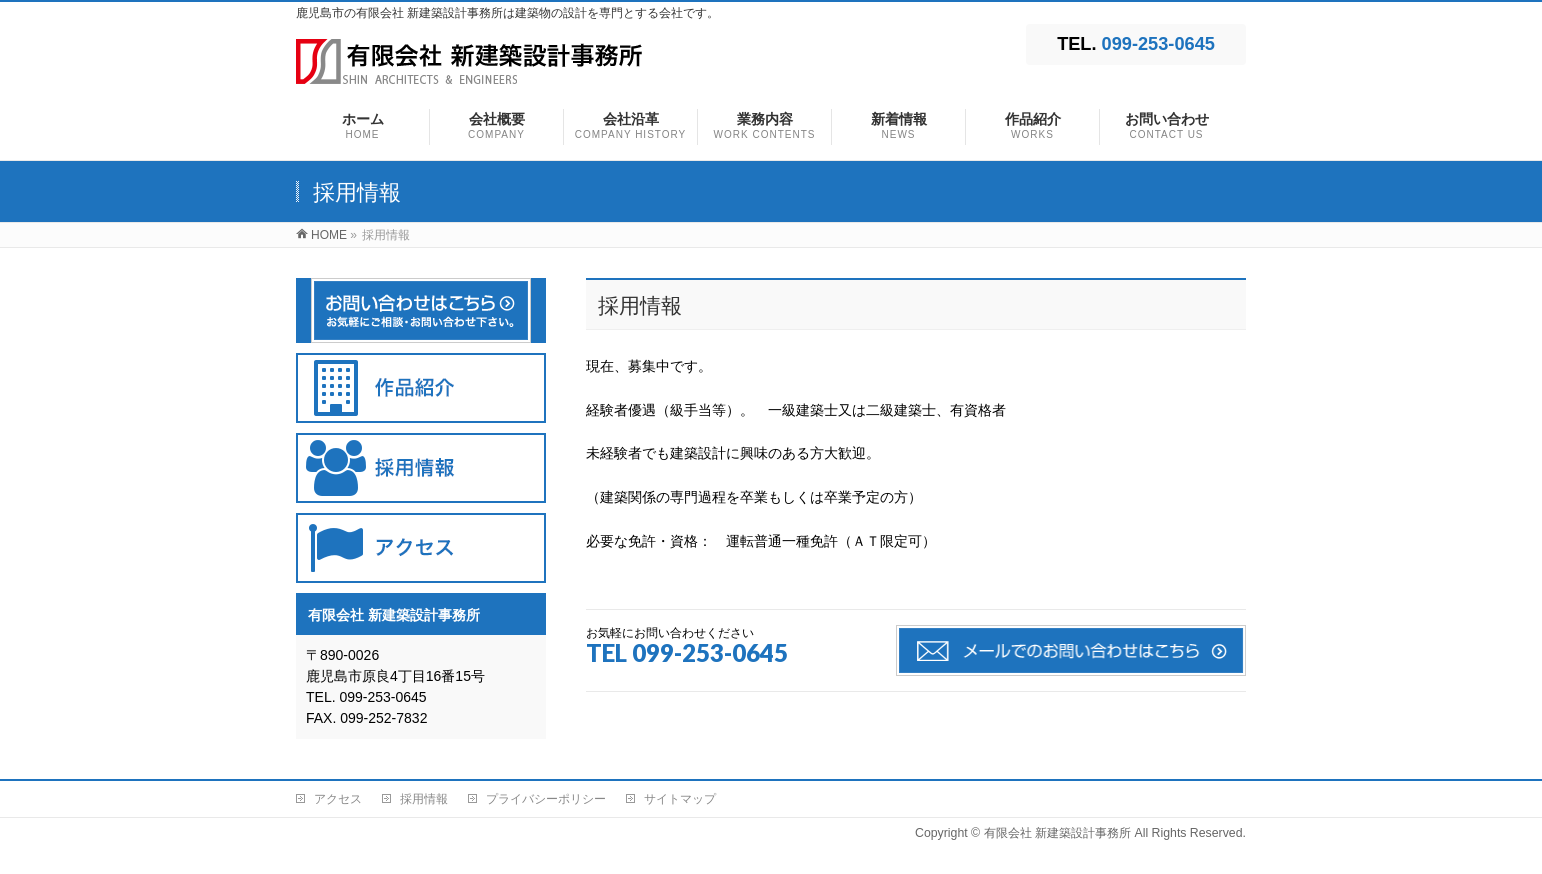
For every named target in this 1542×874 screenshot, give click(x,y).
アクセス (338, 799)
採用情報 (424, 799)
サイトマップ (680, 799)
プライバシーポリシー (546, 799)
